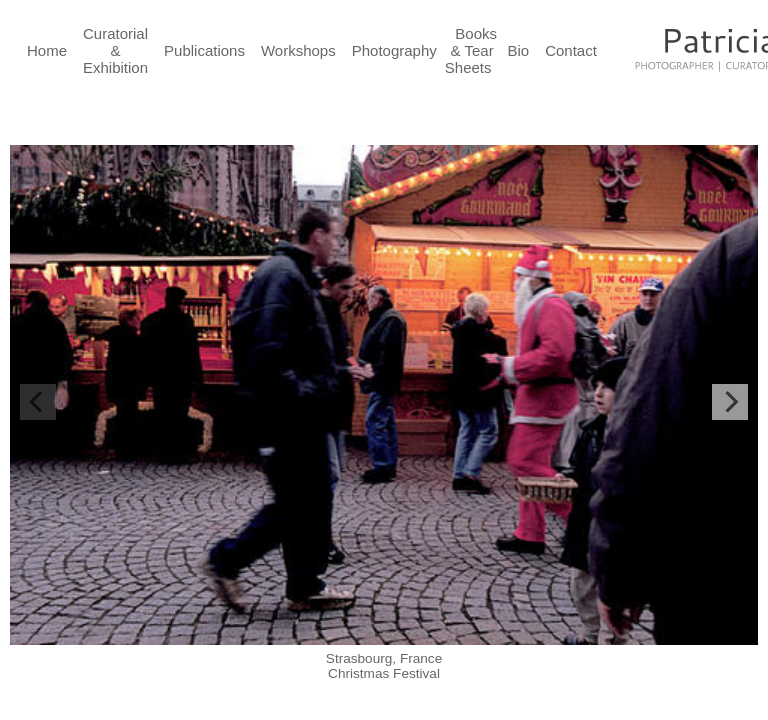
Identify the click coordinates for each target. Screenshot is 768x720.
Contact (571, 50)
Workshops (298, 50)
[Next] (730, 402)
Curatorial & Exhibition (115, 50)
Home (47, 50)
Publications (204, 50)
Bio (519, 50)
